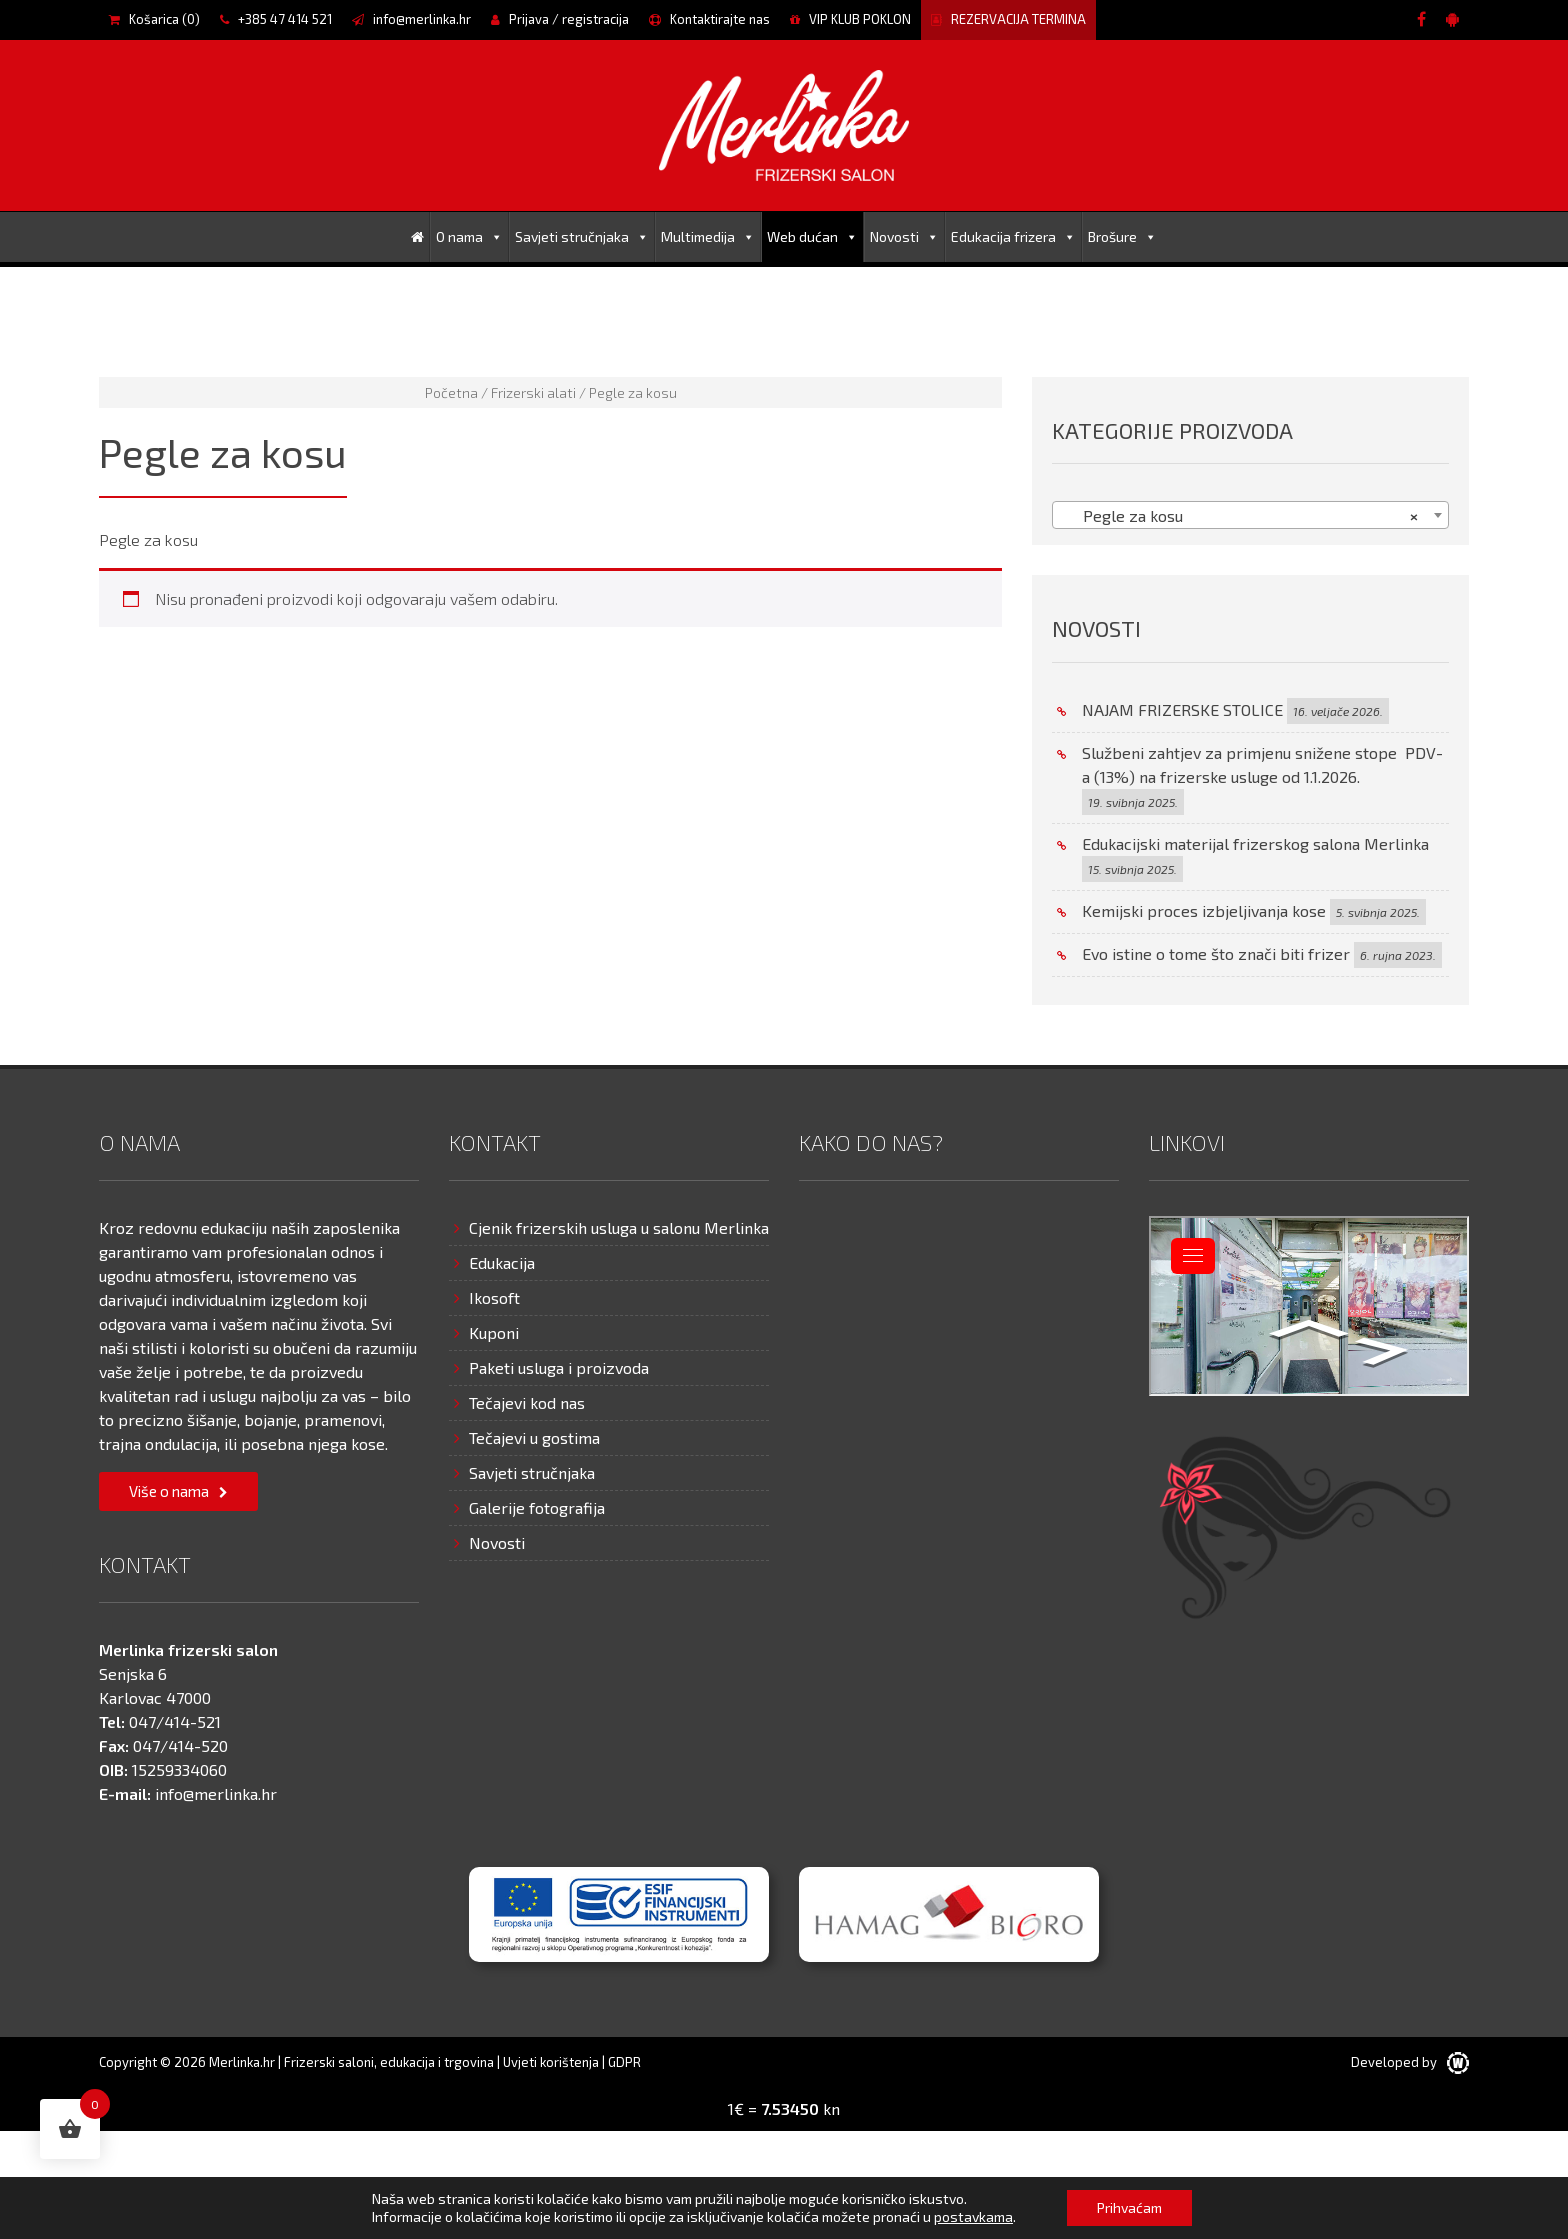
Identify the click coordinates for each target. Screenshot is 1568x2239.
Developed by (1410, 2062)
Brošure (1122, 236)
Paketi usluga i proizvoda (559, 1367)
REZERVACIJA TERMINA (1008, 19)
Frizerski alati (533, 392)
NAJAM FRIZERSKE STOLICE (1182, 709)
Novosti (904, 236)
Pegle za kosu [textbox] (1244, 516)
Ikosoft (494, 1297)
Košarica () (154, 19)
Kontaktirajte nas (709, 19)
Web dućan (812, 236)
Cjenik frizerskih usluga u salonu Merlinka (619, 1227)
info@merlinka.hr (411, 19)
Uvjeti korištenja (551, 2062)
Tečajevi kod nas (527, 1402)
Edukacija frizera (1013, 236)
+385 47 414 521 (276, 19)
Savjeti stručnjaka (582, 236)
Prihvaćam (1129, 2207)
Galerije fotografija (537, 1507)
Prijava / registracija (560, 19)
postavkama (973, 2216)
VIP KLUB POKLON (850, 19)
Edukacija (502, 1262)
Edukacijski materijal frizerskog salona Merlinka (1255, 843)
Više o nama (169, 1491)
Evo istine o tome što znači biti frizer (1216, 953)
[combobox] (1250, 515)
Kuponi (494, 1332)
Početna (451, 392)
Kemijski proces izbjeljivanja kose (1204, 910)
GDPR (624, 2062)
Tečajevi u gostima (534, 1437)
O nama (469, 236)
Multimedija (708, 236)
